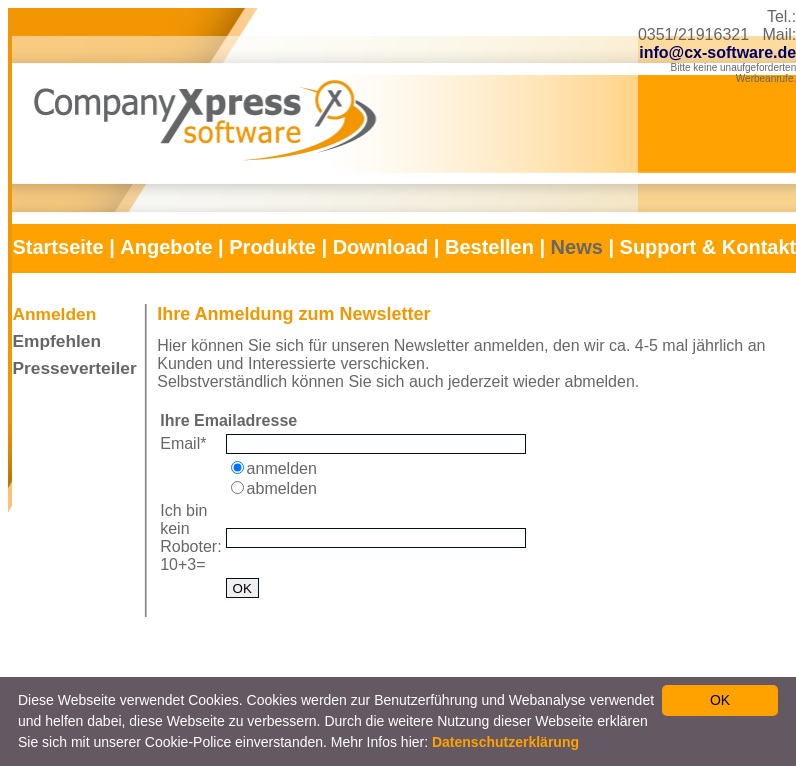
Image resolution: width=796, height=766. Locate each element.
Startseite (57, 247)
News (577, 247)
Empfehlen (56, 341)
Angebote (166, 247)
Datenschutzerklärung (505, 742)
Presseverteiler (74, 368)
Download (381, 247)
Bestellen (489, 247)
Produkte (272, 247)
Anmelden (54, 314)
